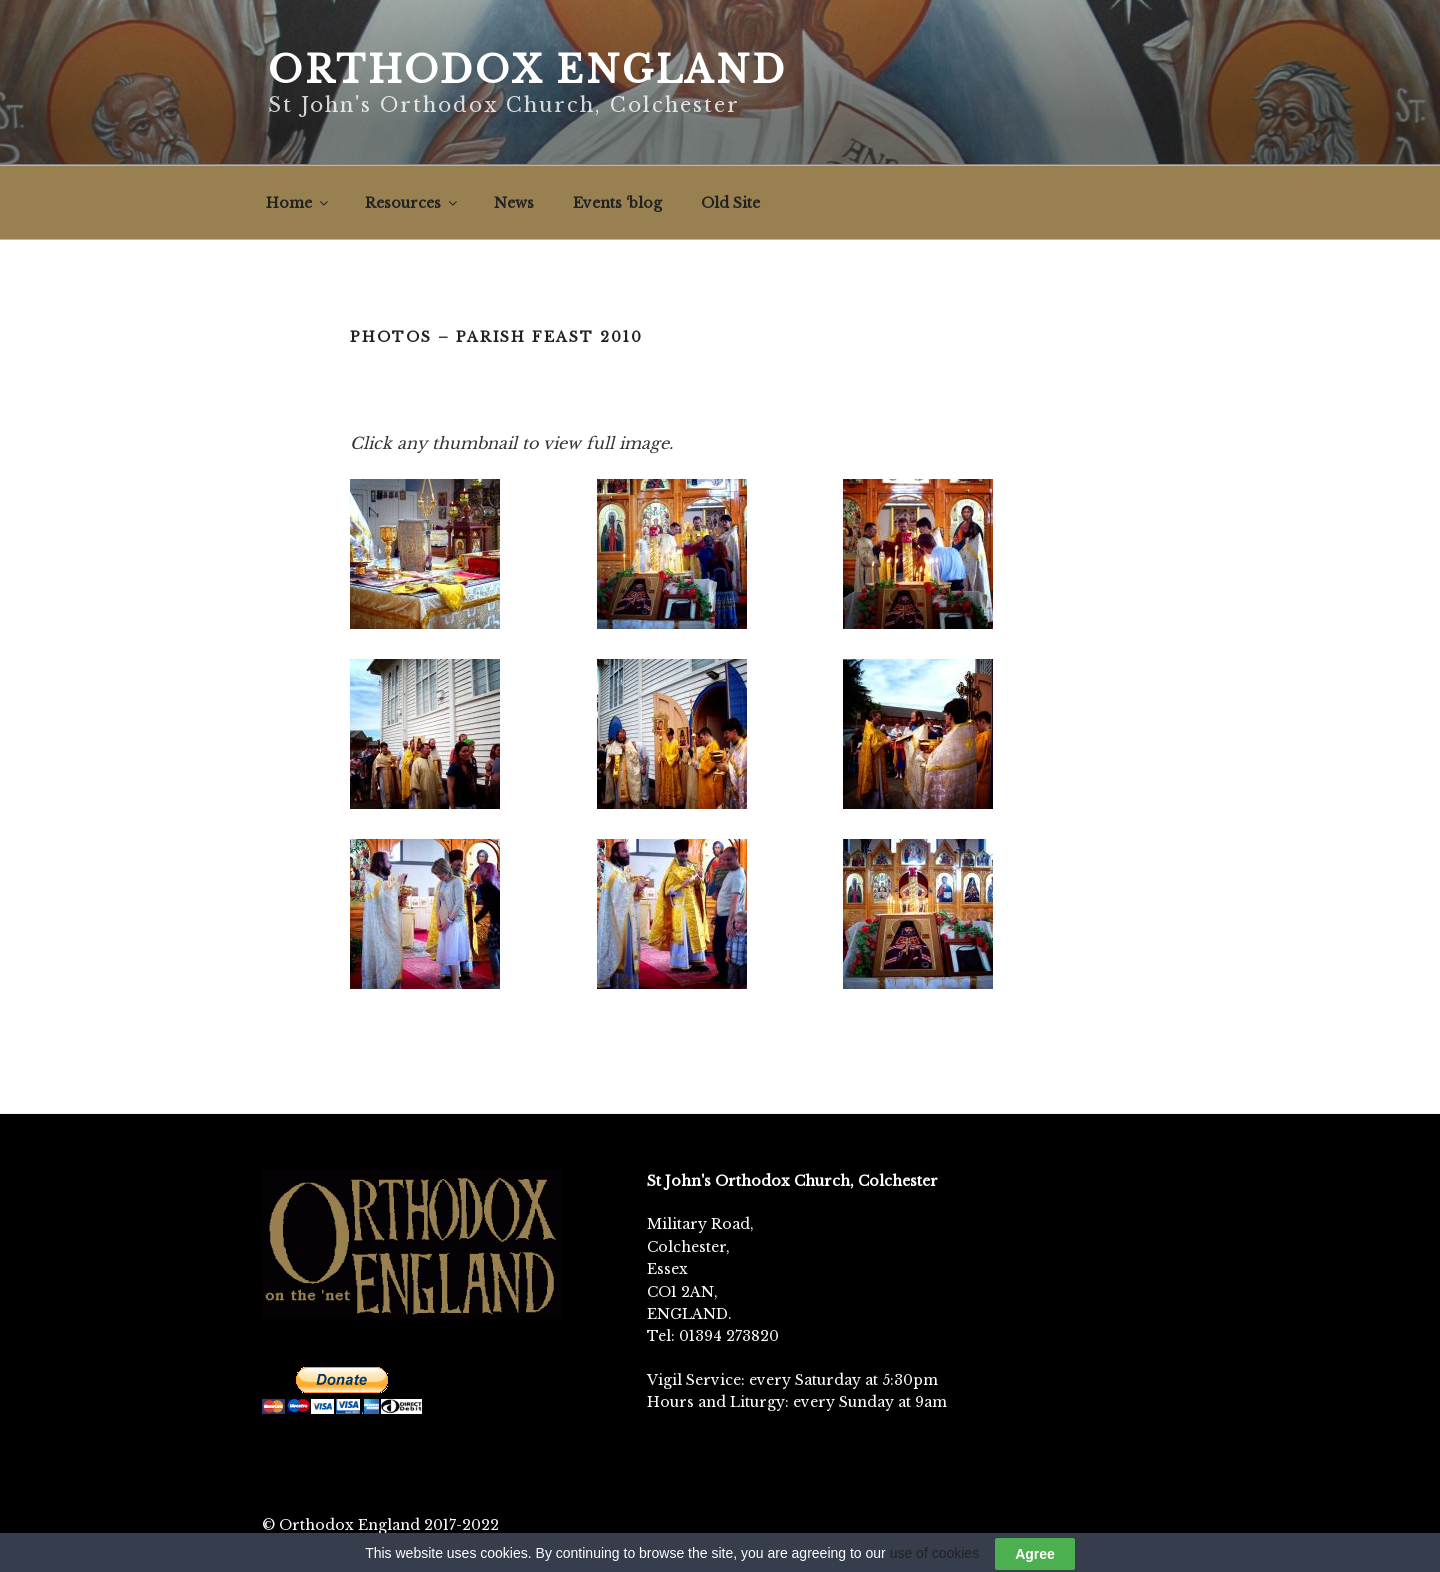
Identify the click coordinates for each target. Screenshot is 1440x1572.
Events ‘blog (617, 203)
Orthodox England (527, 70)
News (514, 203)
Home (298, 203)
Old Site (730, 203)
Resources (412, 203)
